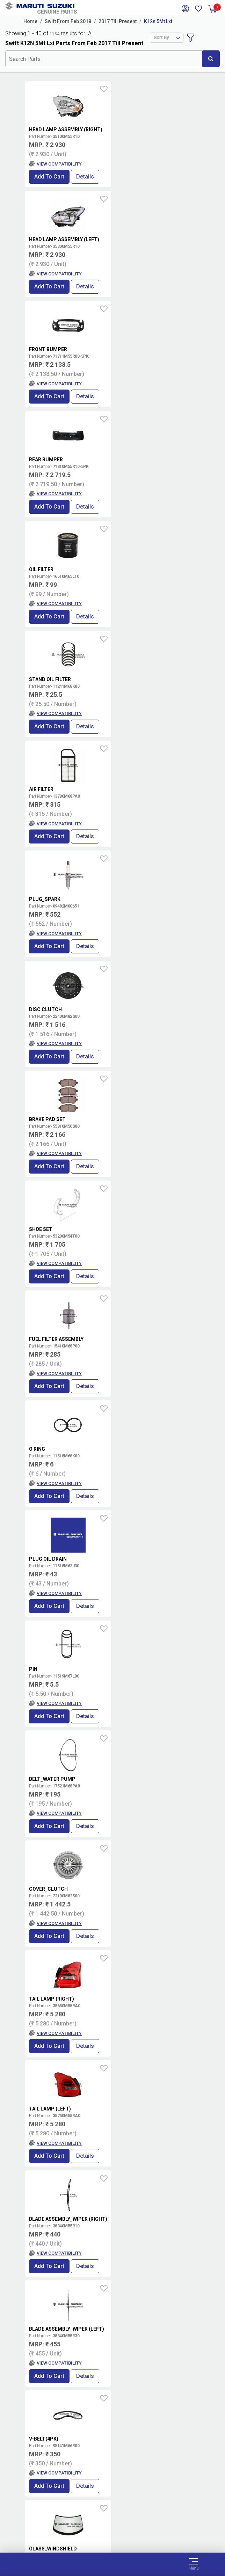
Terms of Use (113, 2512)
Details (85, 176)
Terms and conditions (174, 2343)
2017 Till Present (118, 21)
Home (30, 21)
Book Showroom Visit (171, 2365)
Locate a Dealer (110, 2365)
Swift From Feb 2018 (68, 21)
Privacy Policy (112, 2529)
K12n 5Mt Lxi (158, 21)
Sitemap (112, 2538)
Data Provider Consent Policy (112, 2521)
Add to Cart (49, 176)
